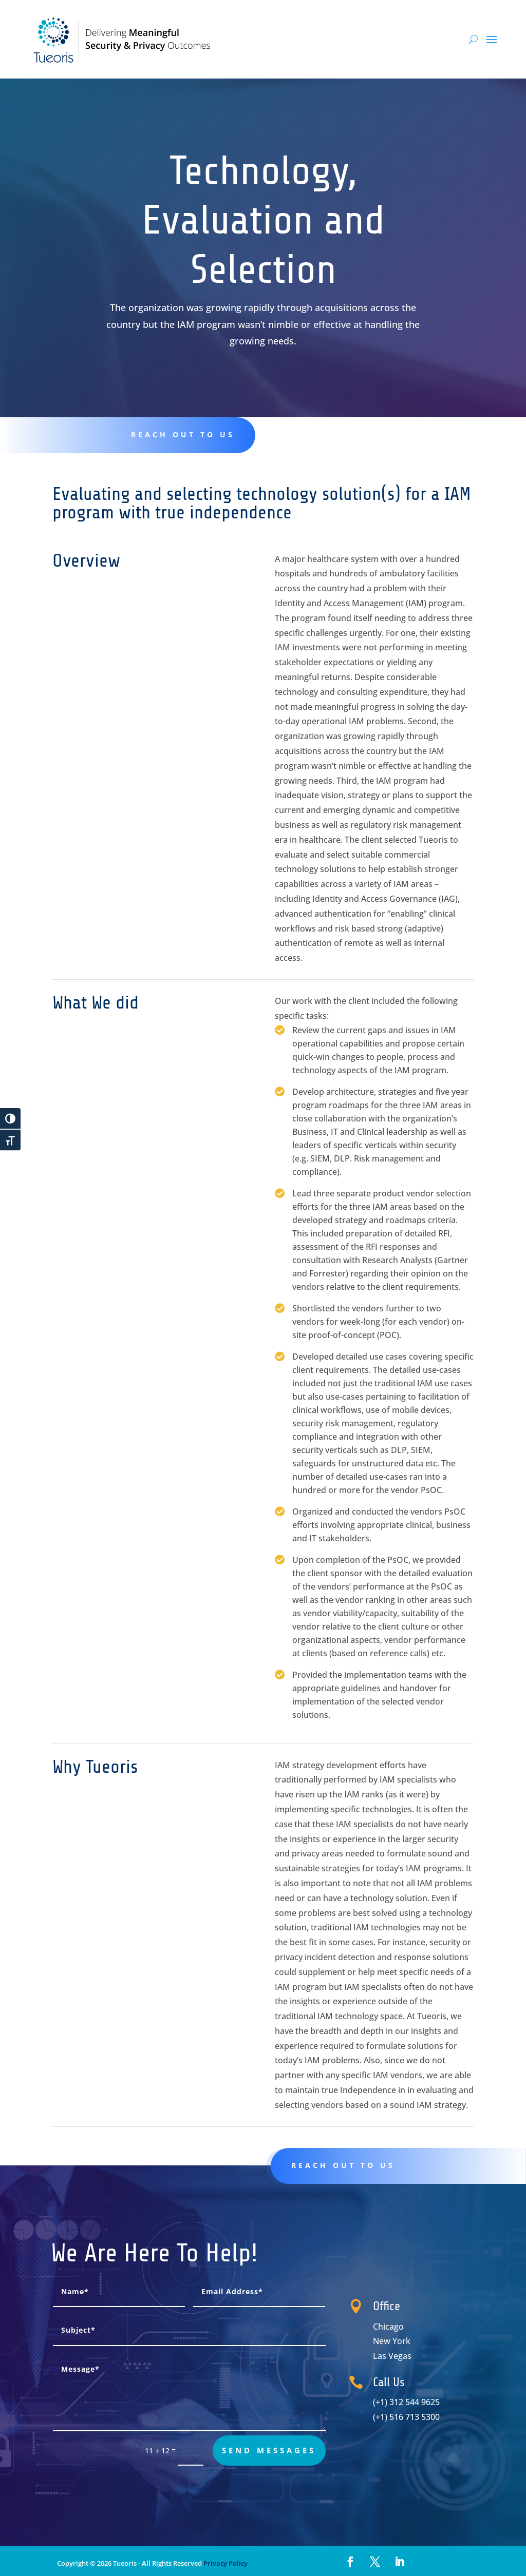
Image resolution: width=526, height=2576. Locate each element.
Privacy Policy (225, 2563)
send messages (269, 2450)
